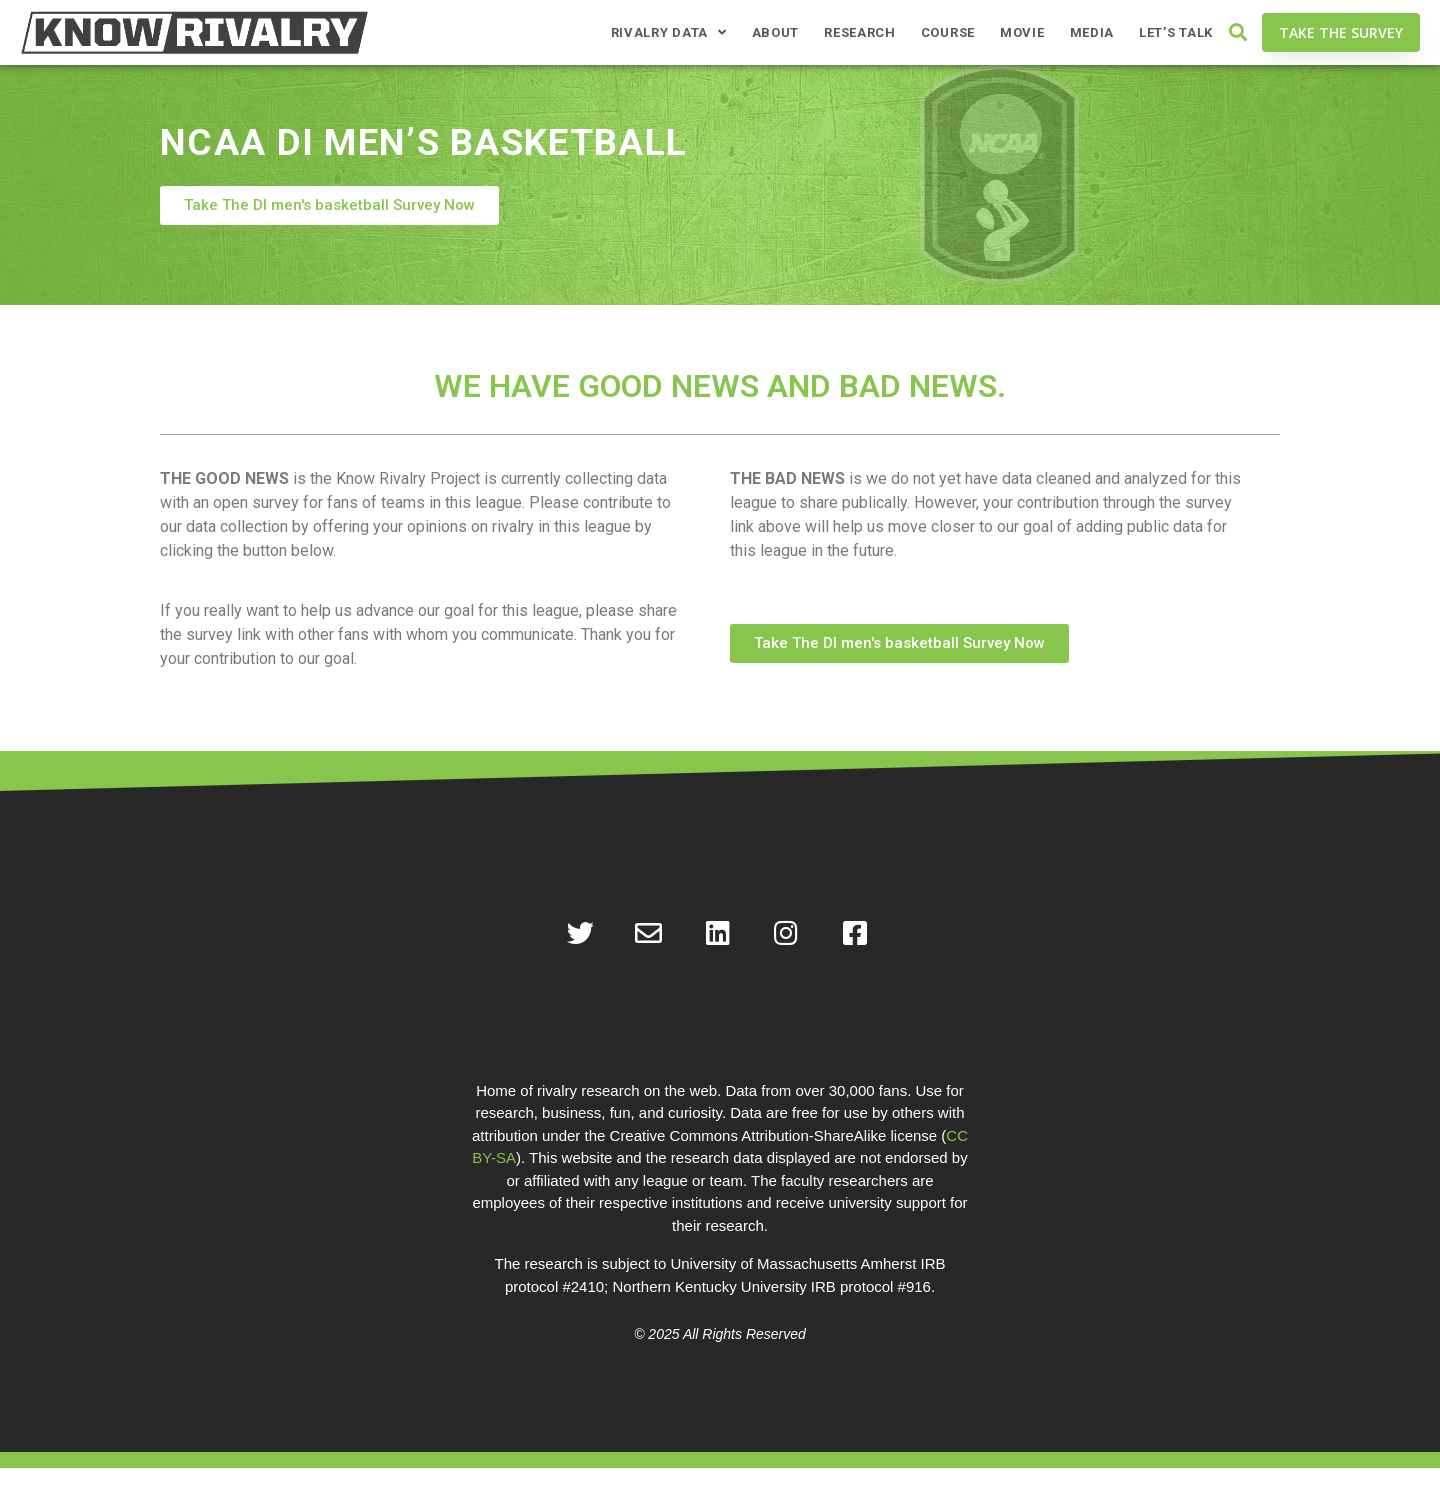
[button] (1237, 32)
